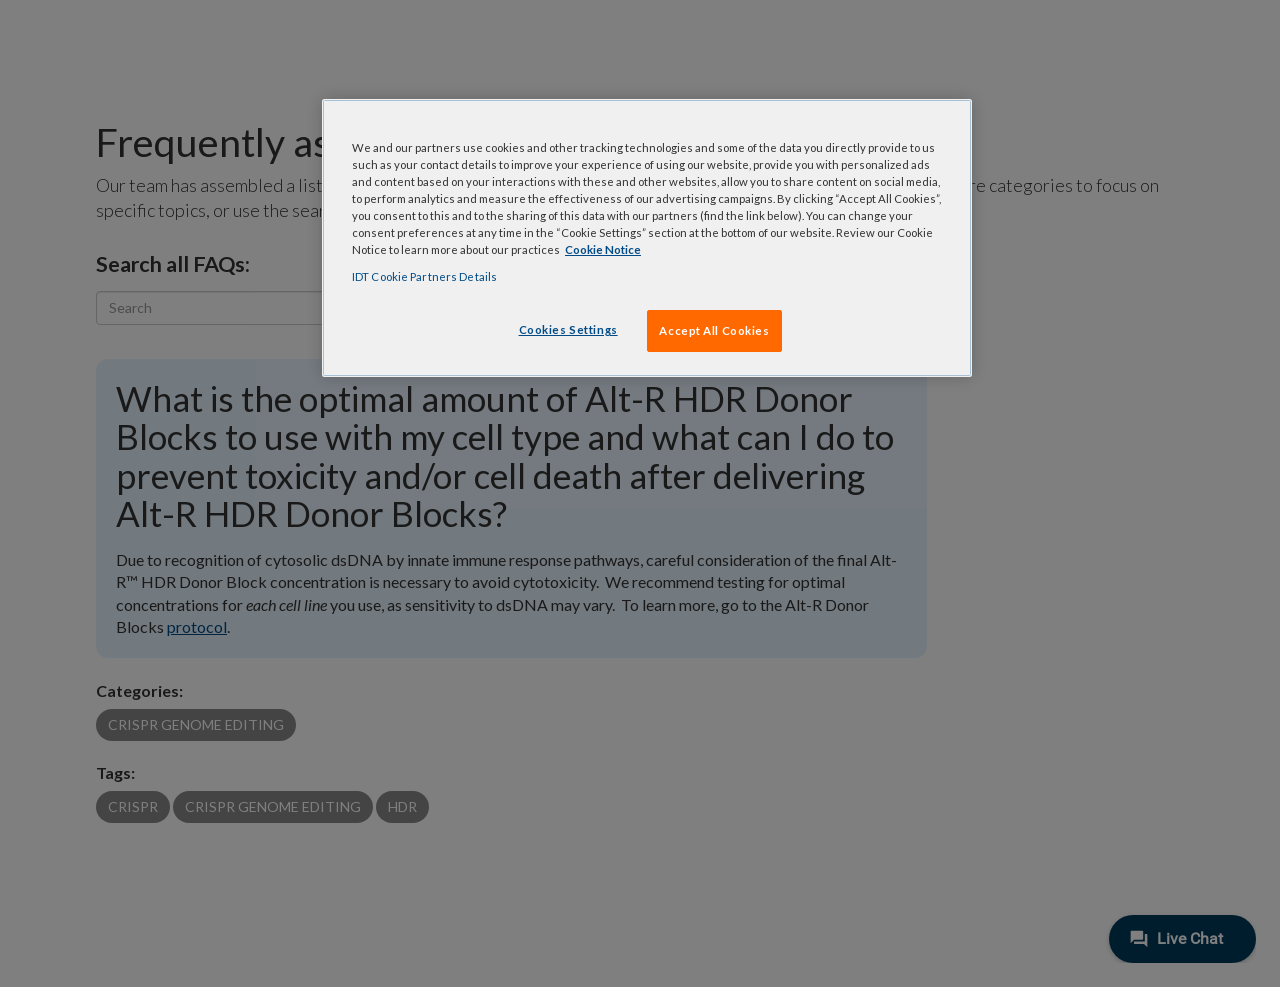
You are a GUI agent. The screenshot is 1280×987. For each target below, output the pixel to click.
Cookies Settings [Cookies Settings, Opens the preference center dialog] (568, 329)
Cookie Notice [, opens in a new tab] (603, 249)
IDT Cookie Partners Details (424, 276)
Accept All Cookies (714, 330)
